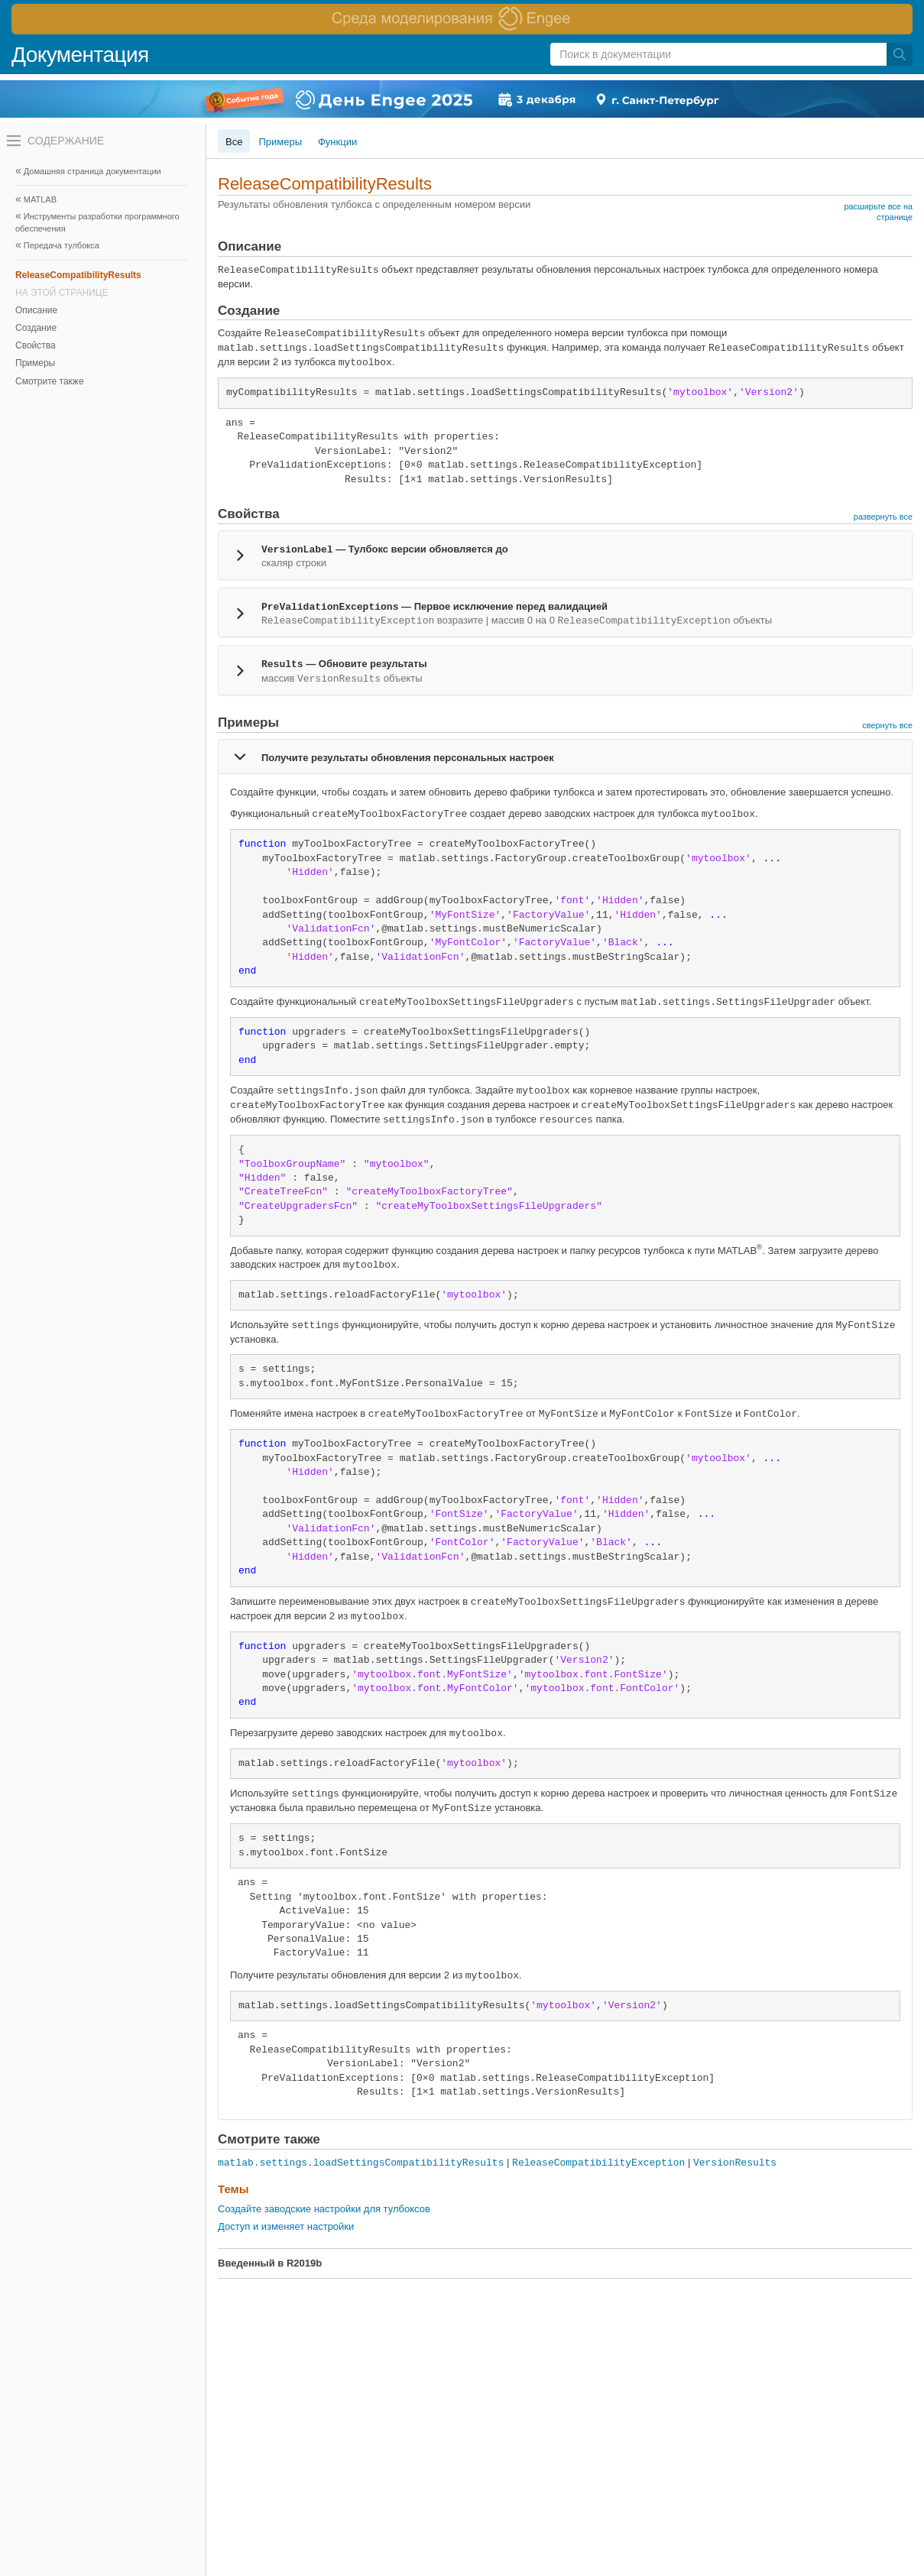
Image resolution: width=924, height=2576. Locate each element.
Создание (36, 327)
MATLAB (40, 199)
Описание (36, 310)
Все (233, 141)
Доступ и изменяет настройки (286, 2226)
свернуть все (887, 725)
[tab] (565, 555)
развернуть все (883, 516)
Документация (80, 54)
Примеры (35, 363)
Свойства (35, 345)
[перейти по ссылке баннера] (462, 19)
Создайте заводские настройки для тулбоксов (324, 2209)
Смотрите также (49, 381)
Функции (337, 141)
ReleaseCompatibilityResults (78, 275)
